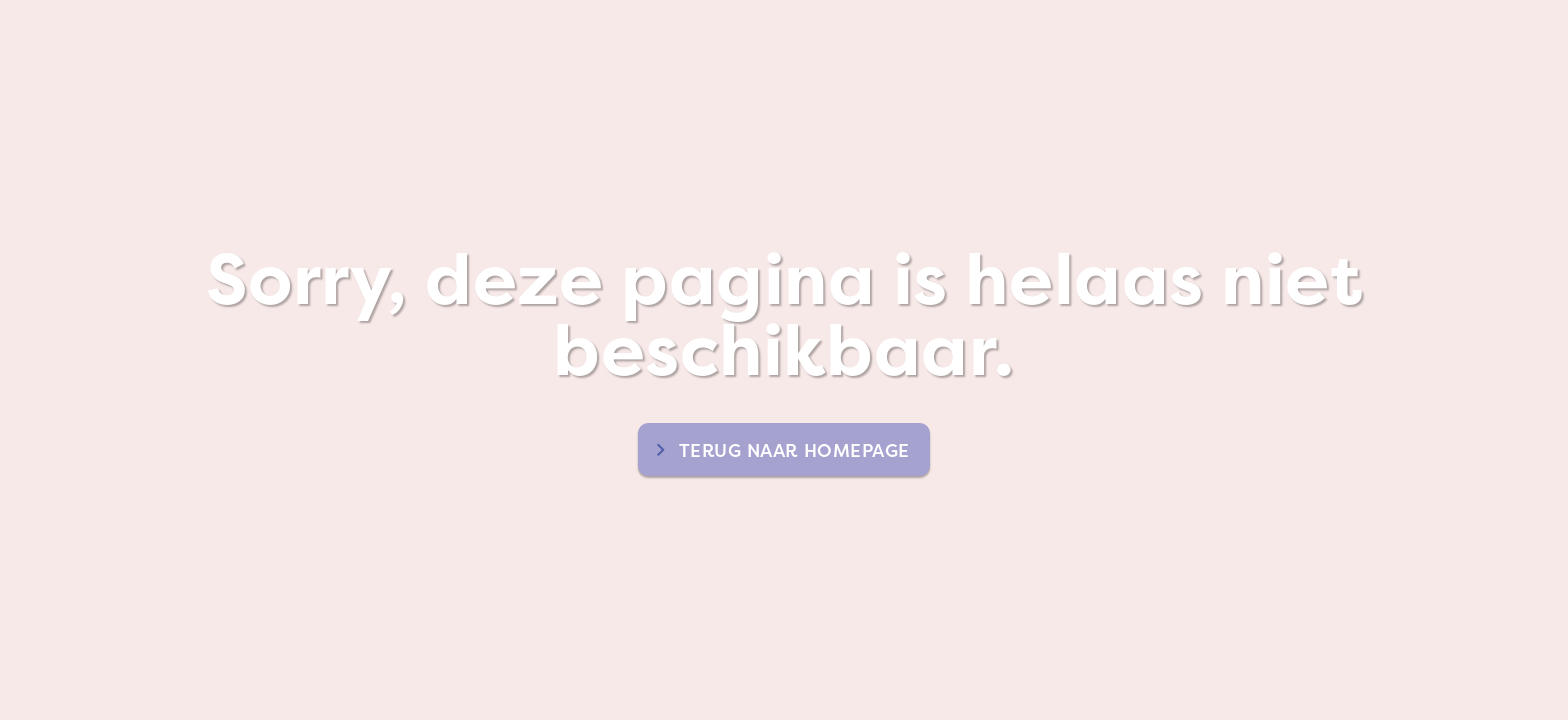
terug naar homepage (794, 450)
